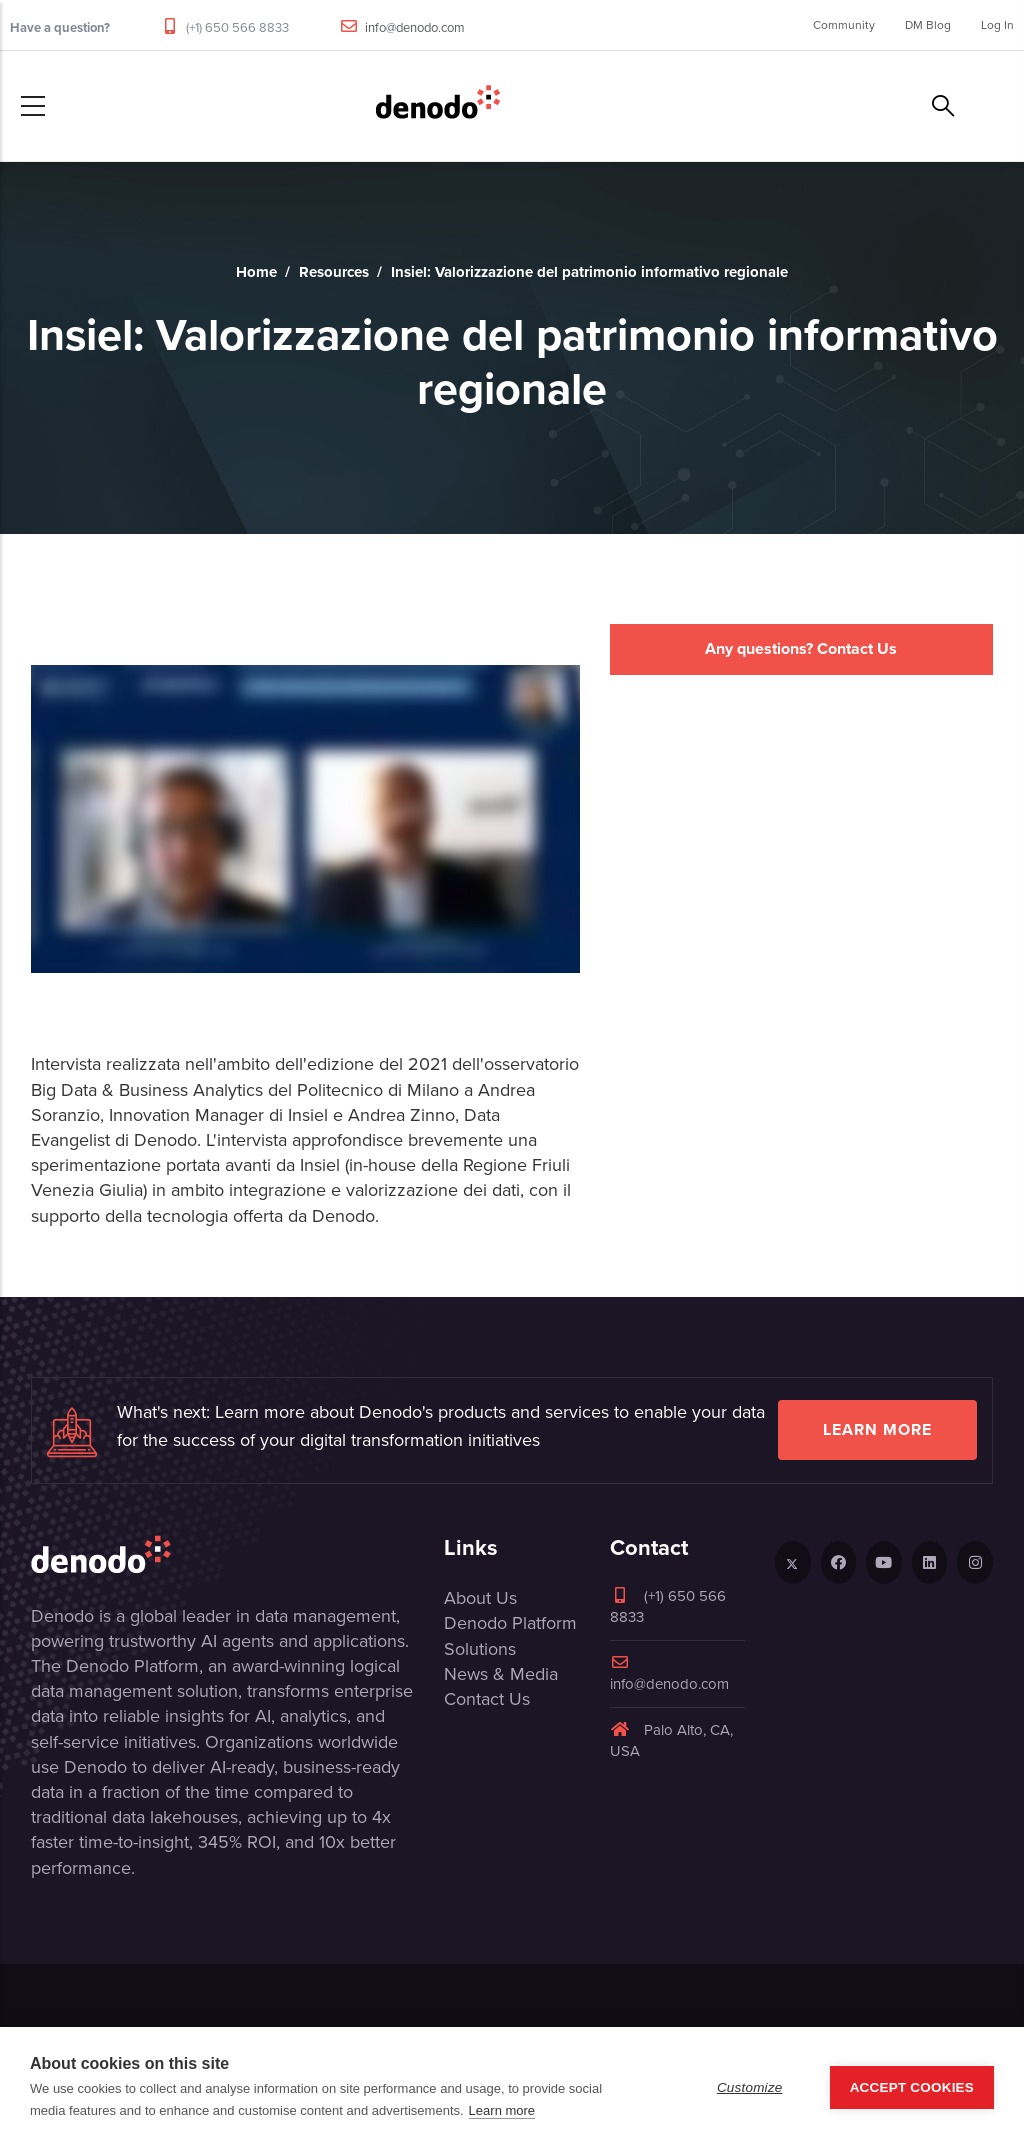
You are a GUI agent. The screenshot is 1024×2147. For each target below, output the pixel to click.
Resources (334, 272)
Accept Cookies (912, 2087)
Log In (997, 25)
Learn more (877, 1429)
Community (844, 25)
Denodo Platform (510, 1623)
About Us (480, 1598)
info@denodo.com (415, 27)
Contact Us (487, 1699)
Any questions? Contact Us (801, 648)
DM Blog (928, 25)
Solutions (480, 1649)
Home (256, 272)
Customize (750, 2087)
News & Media (501, 1674)
